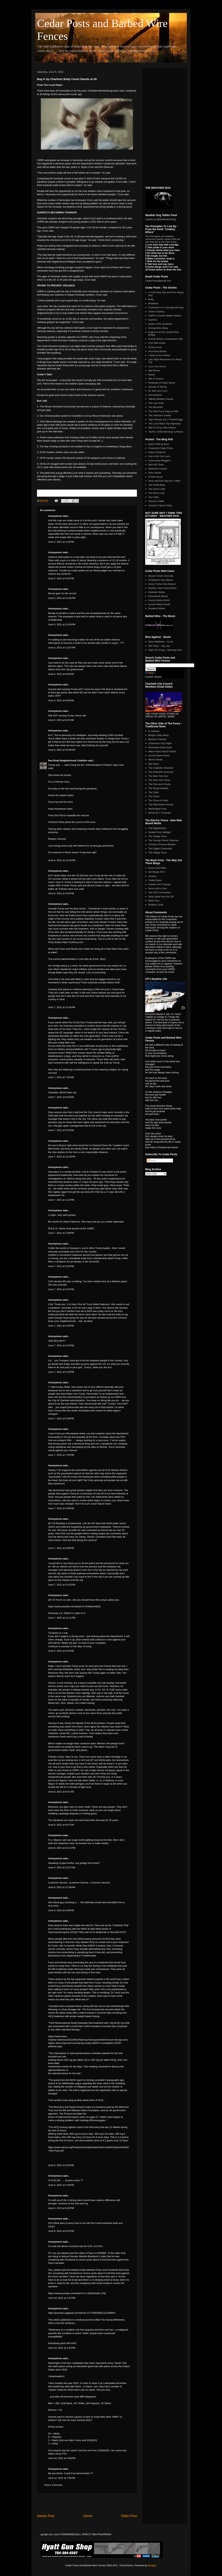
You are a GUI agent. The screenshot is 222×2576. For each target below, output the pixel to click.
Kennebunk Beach (158, 596)
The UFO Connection (159, 892)
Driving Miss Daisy (158, 328)
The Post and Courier (159, 784)
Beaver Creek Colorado (160, 575)
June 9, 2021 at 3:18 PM (61, 2185)
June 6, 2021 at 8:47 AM (61, 720)
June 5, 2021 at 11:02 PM (61, 598)
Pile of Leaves (155, 378)
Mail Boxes (154, 370)
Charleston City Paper (160, 743)
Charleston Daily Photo (160, 448)
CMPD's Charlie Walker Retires (164, 315)
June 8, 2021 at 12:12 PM (61, 1847)
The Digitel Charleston (160, 848)
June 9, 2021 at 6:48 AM (61, 1910)
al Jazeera (153, 731)
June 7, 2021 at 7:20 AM (61, 1077)
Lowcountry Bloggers (159, 460)
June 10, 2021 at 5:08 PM (61, 2458)
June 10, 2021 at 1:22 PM (61, 2298)
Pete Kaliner (154, 472)
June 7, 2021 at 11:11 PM (61, 1617)
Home (87, 2516)
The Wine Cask (156, 493)
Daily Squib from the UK (161, 896)
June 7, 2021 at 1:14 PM (61, 1199)
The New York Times (159, 780)
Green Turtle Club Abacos (162, 584)
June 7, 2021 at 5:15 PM (61, 1345)
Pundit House (155, 476)
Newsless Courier (157, 468)
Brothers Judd (155, 904)
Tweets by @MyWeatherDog (160, 219)
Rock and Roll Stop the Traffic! (164, 480)
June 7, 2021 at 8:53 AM (61, 1097)
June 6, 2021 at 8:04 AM (61, 674)
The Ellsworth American (161, 772)
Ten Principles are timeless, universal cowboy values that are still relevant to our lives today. (162, 239)
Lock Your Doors (157, 366)
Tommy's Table (156, 501)
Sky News (153, 763)
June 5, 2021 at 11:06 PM (61, 624)
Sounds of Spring (157, 386)
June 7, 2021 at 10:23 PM (61, 1584)
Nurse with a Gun (157, 888)
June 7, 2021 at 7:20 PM (61, 1455)
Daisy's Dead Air (157, 452)
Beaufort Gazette (157, 739)
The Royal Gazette (158, 788)
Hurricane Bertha (157, 351)
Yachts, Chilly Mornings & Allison (165, 431)
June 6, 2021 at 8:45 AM (61, 700)
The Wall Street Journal (160, 804)
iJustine (152, 876)
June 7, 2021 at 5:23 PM (61, 1372)
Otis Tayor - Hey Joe (159, 646)
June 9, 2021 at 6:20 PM (61, 2208)
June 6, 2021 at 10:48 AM (61, 749)
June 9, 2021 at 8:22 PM (61, 2231)
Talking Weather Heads (160, 399)
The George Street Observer (163, 840)
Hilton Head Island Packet (162, 751)
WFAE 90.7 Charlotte (159, 812)
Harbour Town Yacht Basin (162, 588)
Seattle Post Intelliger (159, 832)
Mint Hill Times (156, 464)
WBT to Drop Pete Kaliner (162, 427)
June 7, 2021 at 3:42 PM (61, 1289)
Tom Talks (153, 497)
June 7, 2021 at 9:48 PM (61, 1548)
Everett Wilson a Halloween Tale (165, 339)
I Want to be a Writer (159, 355)
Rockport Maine (156, 608)
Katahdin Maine (156, 592)
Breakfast (153, 303)
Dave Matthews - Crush (160, 641)
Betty (151, 299)
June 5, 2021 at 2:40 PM (61, 541)
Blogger (152, 2565)
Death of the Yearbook (160, 324)
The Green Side (156, 489)
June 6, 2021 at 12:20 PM (61, 860)
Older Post (129, 2516)
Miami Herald (155, 759)
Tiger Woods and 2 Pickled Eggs (165, 419)
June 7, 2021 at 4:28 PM (61, 1325)
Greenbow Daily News (160, 747)
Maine (151, 374)
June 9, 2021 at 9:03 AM (61, 2165)
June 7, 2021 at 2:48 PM (61, 1233)
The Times (153, 796)
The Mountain (155, 407)
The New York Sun (158, 776)
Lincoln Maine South (159, 604)
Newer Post (45, 2516)
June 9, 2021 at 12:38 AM (61, 1887)
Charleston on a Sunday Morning (165, 307)
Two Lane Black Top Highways (164, 423)
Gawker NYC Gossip (159, 884)
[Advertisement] (87, 2503)
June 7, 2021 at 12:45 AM (61, 1007)
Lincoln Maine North (159, 600)
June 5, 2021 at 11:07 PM (61, 647)
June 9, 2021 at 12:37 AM (61, 1867)
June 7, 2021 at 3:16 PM (61, 1266)
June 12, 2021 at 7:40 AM (61, 2478)
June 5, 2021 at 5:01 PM (61, 578)
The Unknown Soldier (159, 415)
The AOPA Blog (156, 485)
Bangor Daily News (158, 735)
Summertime (155, 395)
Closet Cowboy (156, 311)
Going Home (155, 347)
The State (153, 792)
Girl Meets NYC (156, 872)
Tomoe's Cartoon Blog (160, 505)
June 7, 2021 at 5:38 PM (61, 1418)
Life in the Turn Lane (159, 456)
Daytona (152, 319)
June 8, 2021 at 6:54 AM (61, 1650)
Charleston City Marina (160, 580)
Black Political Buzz (158, 444)
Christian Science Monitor (162, 844)
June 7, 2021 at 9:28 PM (61, 1508)
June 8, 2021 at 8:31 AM (61, 1791)
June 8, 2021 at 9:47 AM (61, 1824)
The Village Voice (157, 836)
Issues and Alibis (157, 867)
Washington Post (157, 808)
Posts (151, 1160)
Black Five (153, 900)
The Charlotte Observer (160, 767)
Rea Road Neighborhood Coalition (67, 760)
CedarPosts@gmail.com (158, 280)
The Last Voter (156, 403)
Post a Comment (53, 2485)
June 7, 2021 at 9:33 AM (61, 1130)
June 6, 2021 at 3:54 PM (61, 893)
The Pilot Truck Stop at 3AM (163, 411)
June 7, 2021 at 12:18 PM (61, 1156)
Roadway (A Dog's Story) (161, 382)
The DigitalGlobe (157, 828)
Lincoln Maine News (159, 755)
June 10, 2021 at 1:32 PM (61, 2347)
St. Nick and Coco (157, 390)
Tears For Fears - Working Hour (165, 650)
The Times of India (158, 800)
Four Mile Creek (156, 343)
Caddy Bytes (155, 880)
